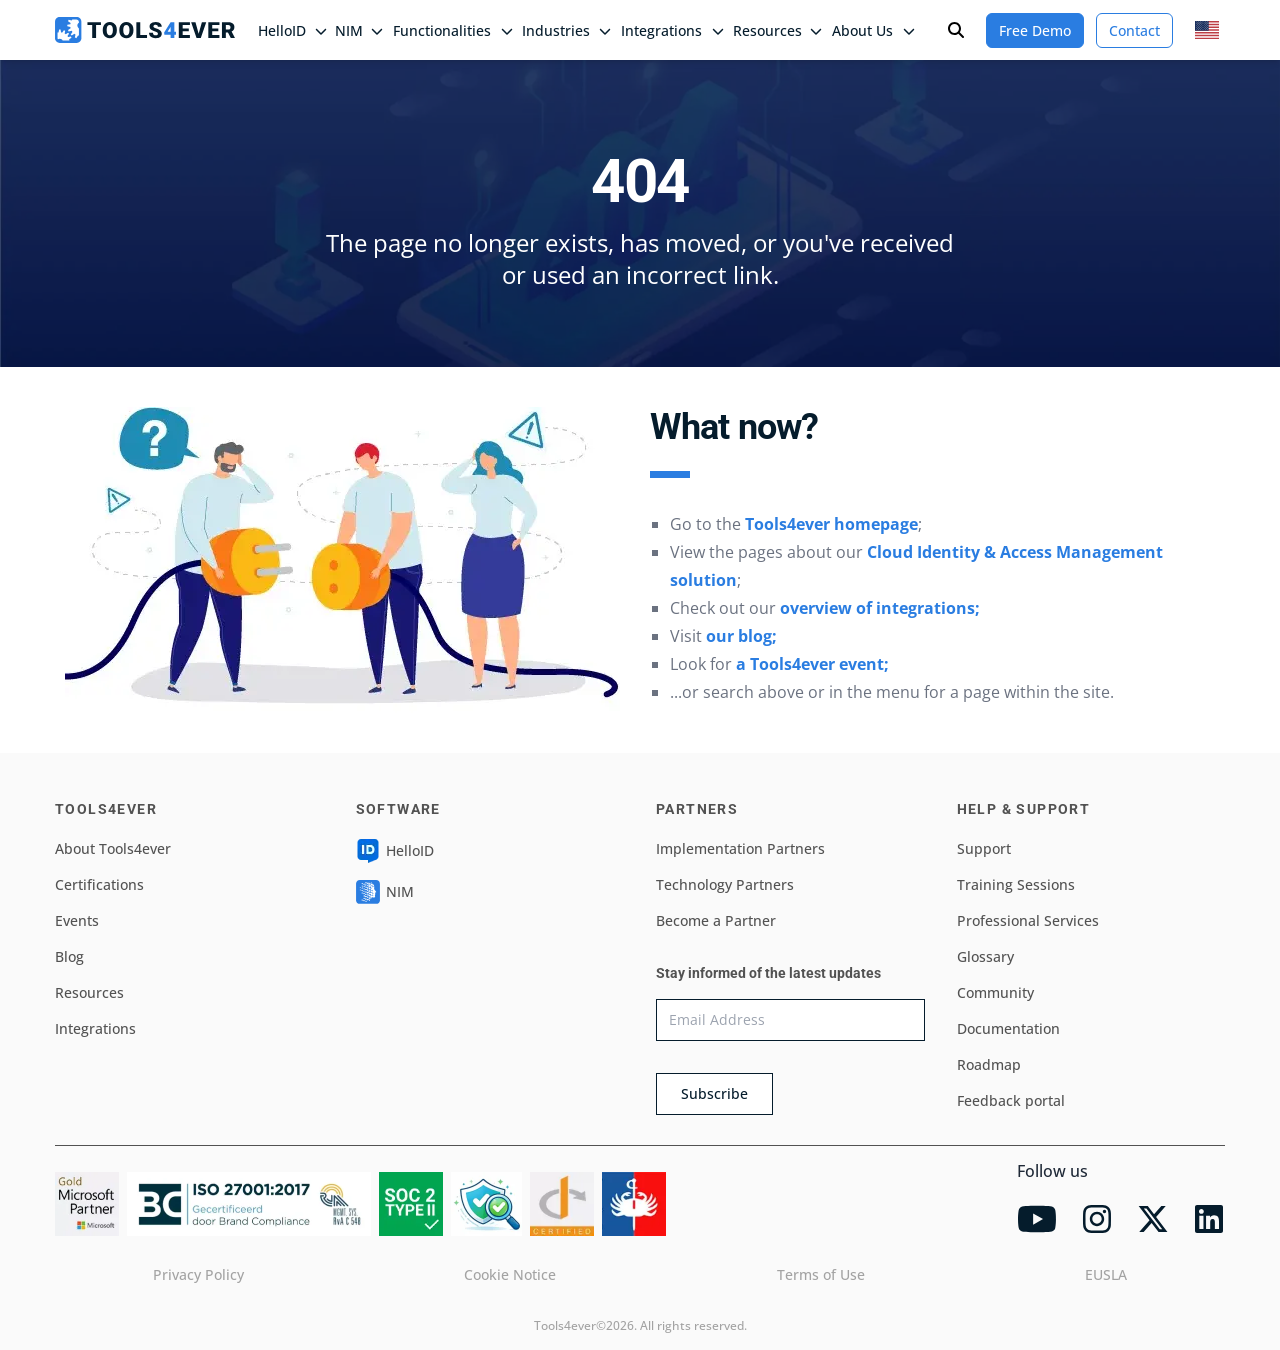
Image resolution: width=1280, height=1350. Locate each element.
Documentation (1008, 1028)
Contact (1134, 30)
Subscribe (714, 1093)
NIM (359, 30)
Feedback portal (1011, 1100)
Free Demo (1035, 30)
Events (77, 920)
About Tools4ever (113, 848)
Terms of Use (821, 1274)
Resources (89, 992)
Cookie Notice (510, 1274)
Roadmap (989, 1064)
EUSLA (1106, 1274)
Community (995, 992)
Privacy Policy (198, 1274)
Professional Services (1028, 920)
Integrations (95, 1028)
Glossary (985, 956)
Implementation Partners (740, 848)
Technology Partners (725, 884)
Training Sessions (1016, 884)
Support (984, 848)
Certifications (99, 884)
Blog (69, 956)
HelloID (395, 851)
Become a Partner (716, 920)
